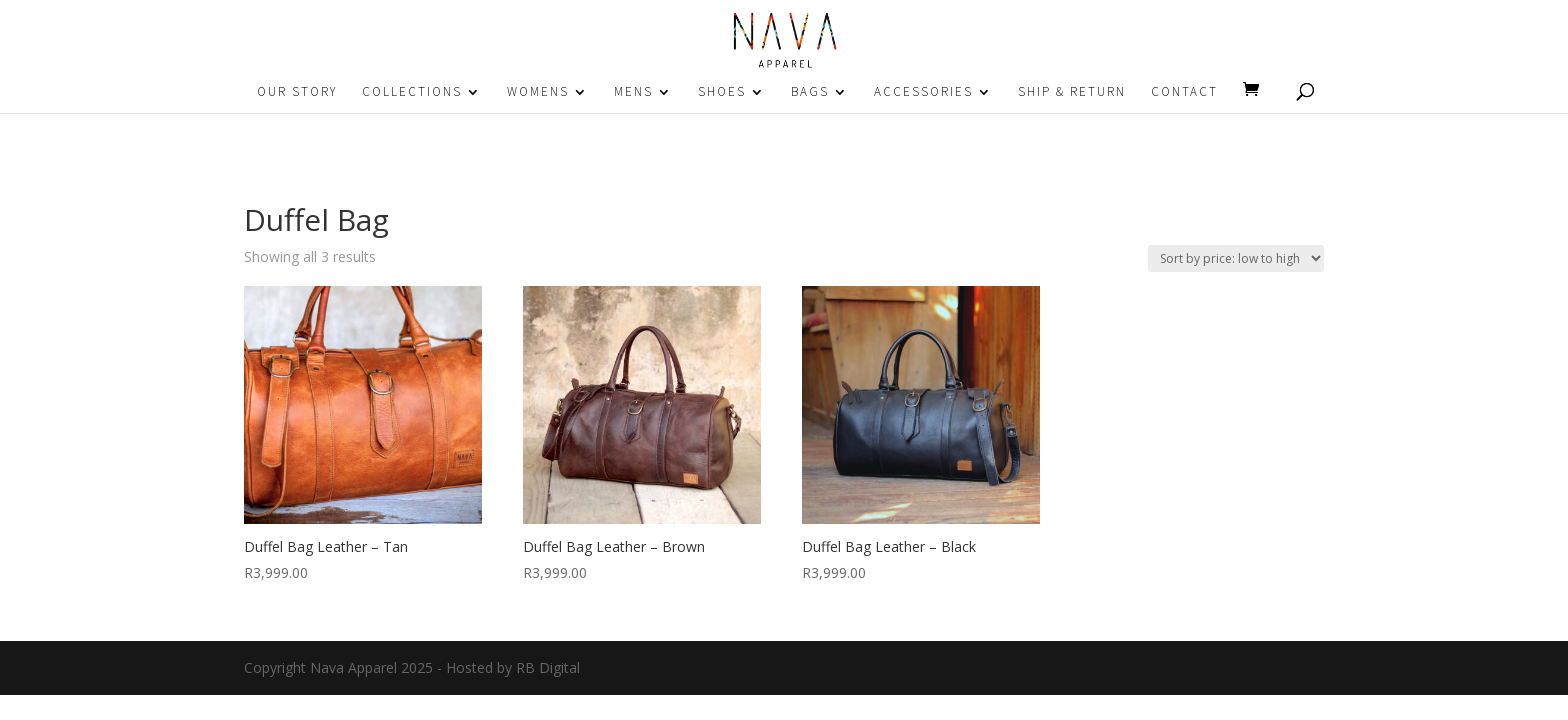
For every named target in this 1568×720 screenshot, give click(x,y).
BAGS (810, 92)
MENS (633, 92)
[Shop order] (1236, 258)
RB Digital (548, 667)
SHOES (722, 92)
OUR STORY (297, 92)
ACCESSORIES (923, 92)
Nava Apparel (353, 667)
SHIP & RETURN (1072, 92)
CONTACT (1184, 92)
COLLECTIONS (412, 92)
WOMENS (538, 92)
